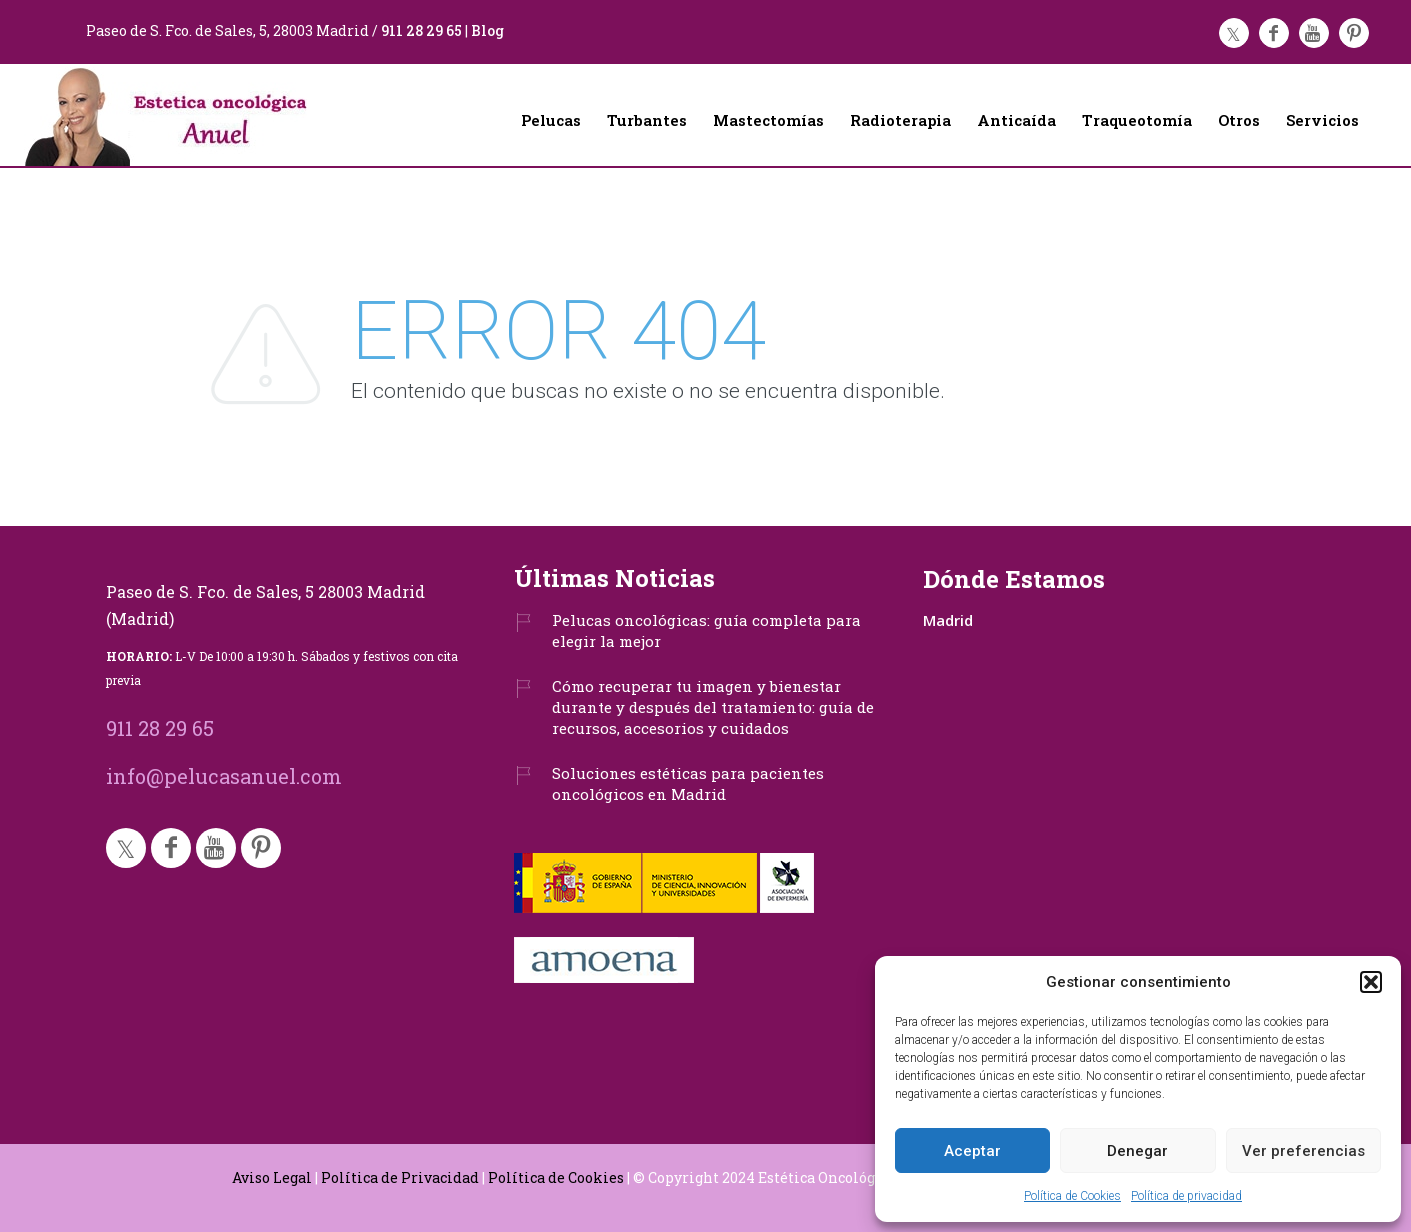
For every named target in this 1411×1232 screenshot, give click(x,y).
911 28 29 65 (421, 30)
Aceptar (972, 1151)
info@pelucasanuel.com (224, 776)
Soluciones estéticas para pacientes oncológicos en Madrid (688, 783)
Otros (1239, 120)
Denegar (1137, 1151)
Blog (487, 30)
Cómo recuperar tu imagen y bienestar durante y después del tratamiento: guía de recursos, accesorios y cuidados (713, 707)
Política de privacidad (1186, 1196)
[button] (1371, 982)
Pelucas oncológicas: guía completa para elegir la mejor (706, 630)
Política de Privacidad (400, 1177)
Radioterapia (900, 120)
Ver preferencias (1303, 1151)
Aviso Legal (272, 1177)
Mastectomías (768, 120)
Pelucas (551, 120)
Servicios (1322, 120)
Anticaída (1016, 120)
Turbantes (647, 120)
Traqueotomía (1137, 120)
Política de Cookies (1072, 1196)
